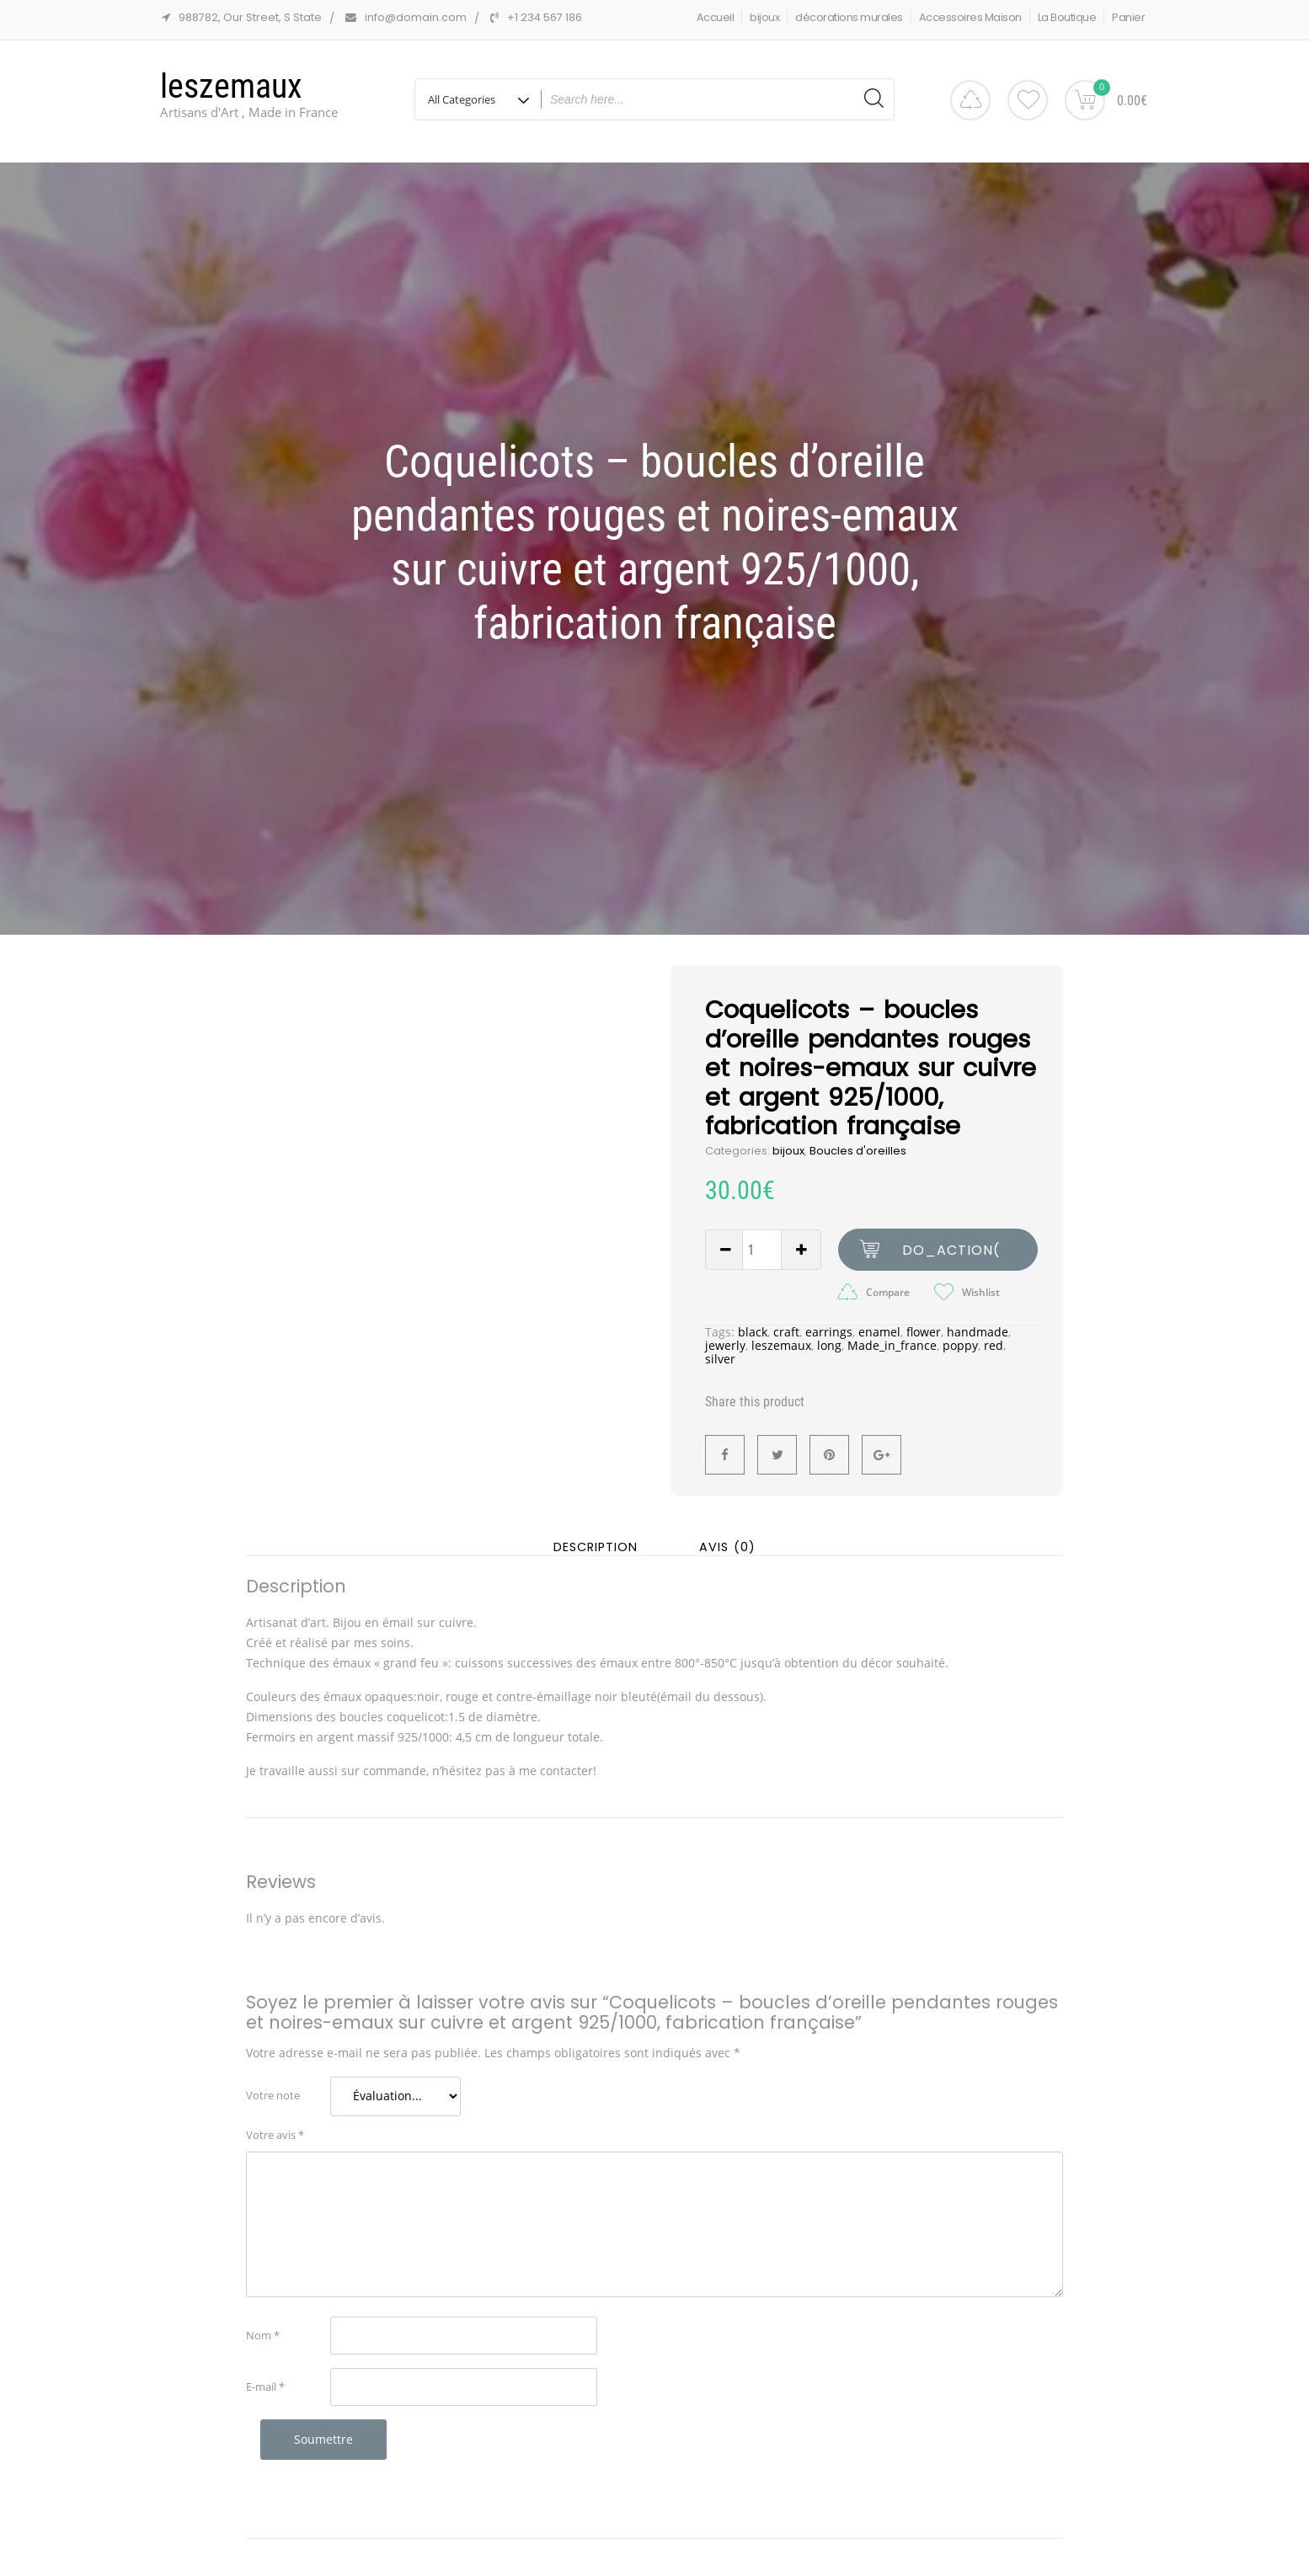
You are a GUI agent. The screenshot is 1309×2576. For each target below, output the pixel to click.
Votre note (273, 2092)
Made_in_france (892, 1343)
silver (720, 1356)
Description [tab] (595, 1545)
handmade (977, 1329)
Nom (263, 2332)
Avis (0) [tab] (727, 1545)
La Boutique (1067, 17)
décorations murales (849, 17)
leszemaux (231, 86)
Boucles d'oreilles (857, 1148)
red (993, 1343)
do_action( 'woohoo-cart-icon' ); (950, 1253)
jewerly (725, 1343)
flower (923, 1329)
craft (786, 1329)
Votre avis (275, 2132)
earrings (828, 1329)
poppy (960, 1343)
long (829, 1343)
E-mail (265, 2384)
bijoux (764, 17)
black (752, 1329)
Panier (1128, 17)
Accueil (716, 17)
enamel (879, 1329)
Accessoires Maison (970, 17)
